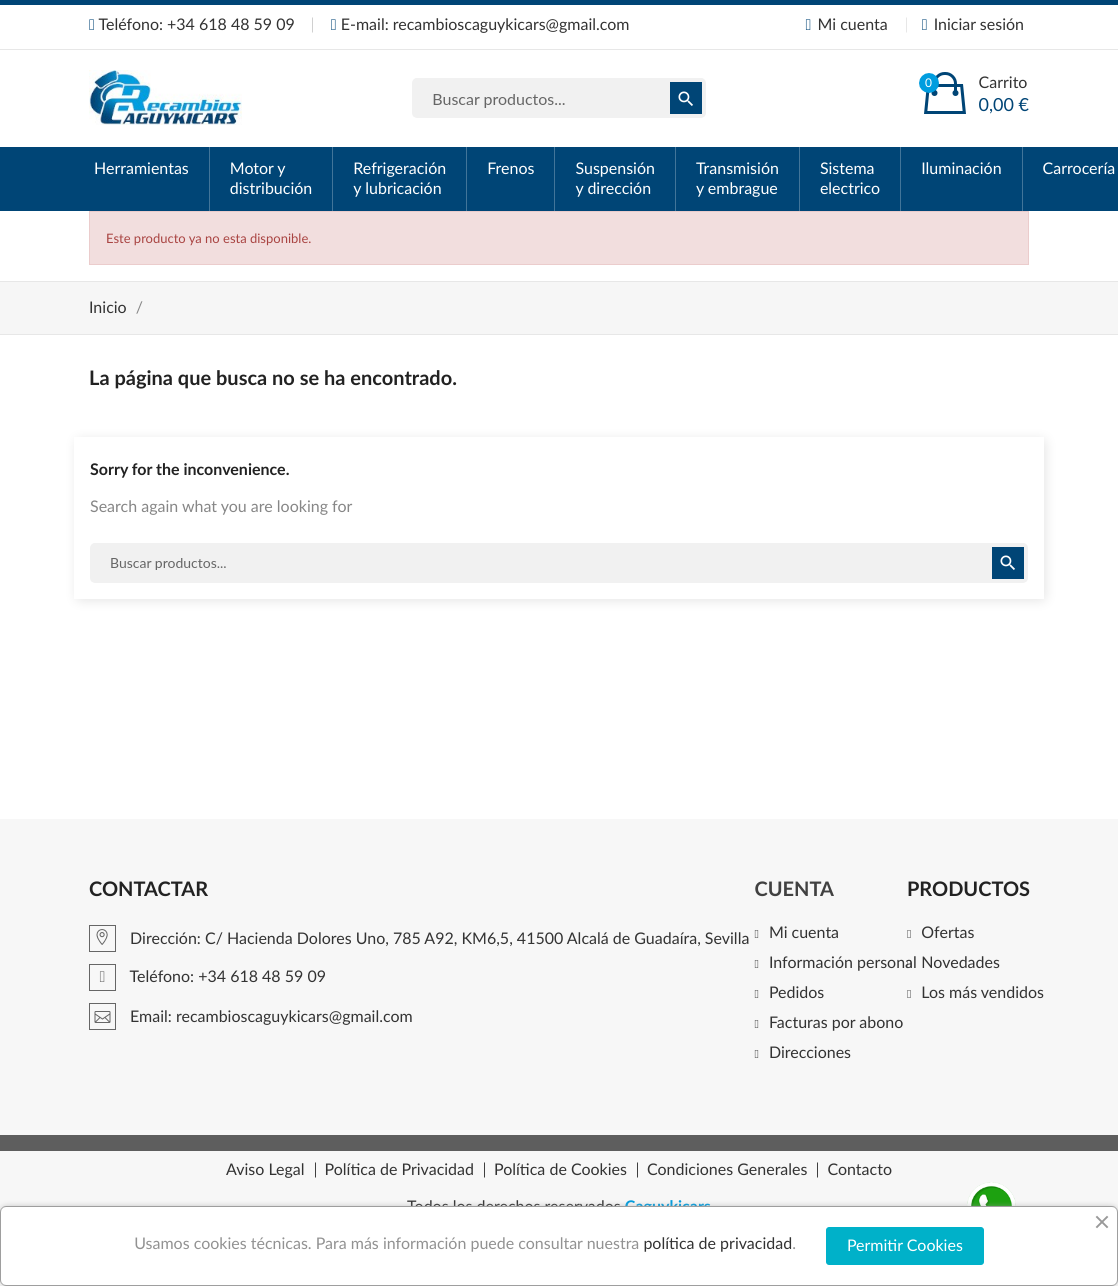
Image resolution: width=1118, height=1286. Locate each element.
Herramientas (141, 168)
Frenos (510, 168)
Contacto (859, 1170)
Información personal (843, 963)
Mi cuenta (804, 933)
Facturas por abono (836, 1023)
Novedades (960, 963)
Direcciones (810, 1053)
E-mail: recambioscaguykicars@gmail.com (480, 24)
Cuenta (794, 889)
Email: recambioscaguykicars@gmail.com (251, 1016)
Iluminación (961, 168)
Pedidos (796, 993)
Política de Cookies (560, 1170)
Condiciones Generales (727, 1170)
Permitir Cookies (905, 1245)
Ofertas (947, 933)
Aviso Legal (265, 1170)
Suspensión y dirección (614, 178)
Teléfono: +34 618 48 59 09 (192, 24)
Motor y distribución (271, 178)
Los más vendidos (982, 993)
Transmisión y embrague (737, 178)
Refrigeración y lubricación (399, 178)
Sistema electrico (850, 178)
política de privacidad (717, 1243)
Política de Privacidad (399, 1170)
